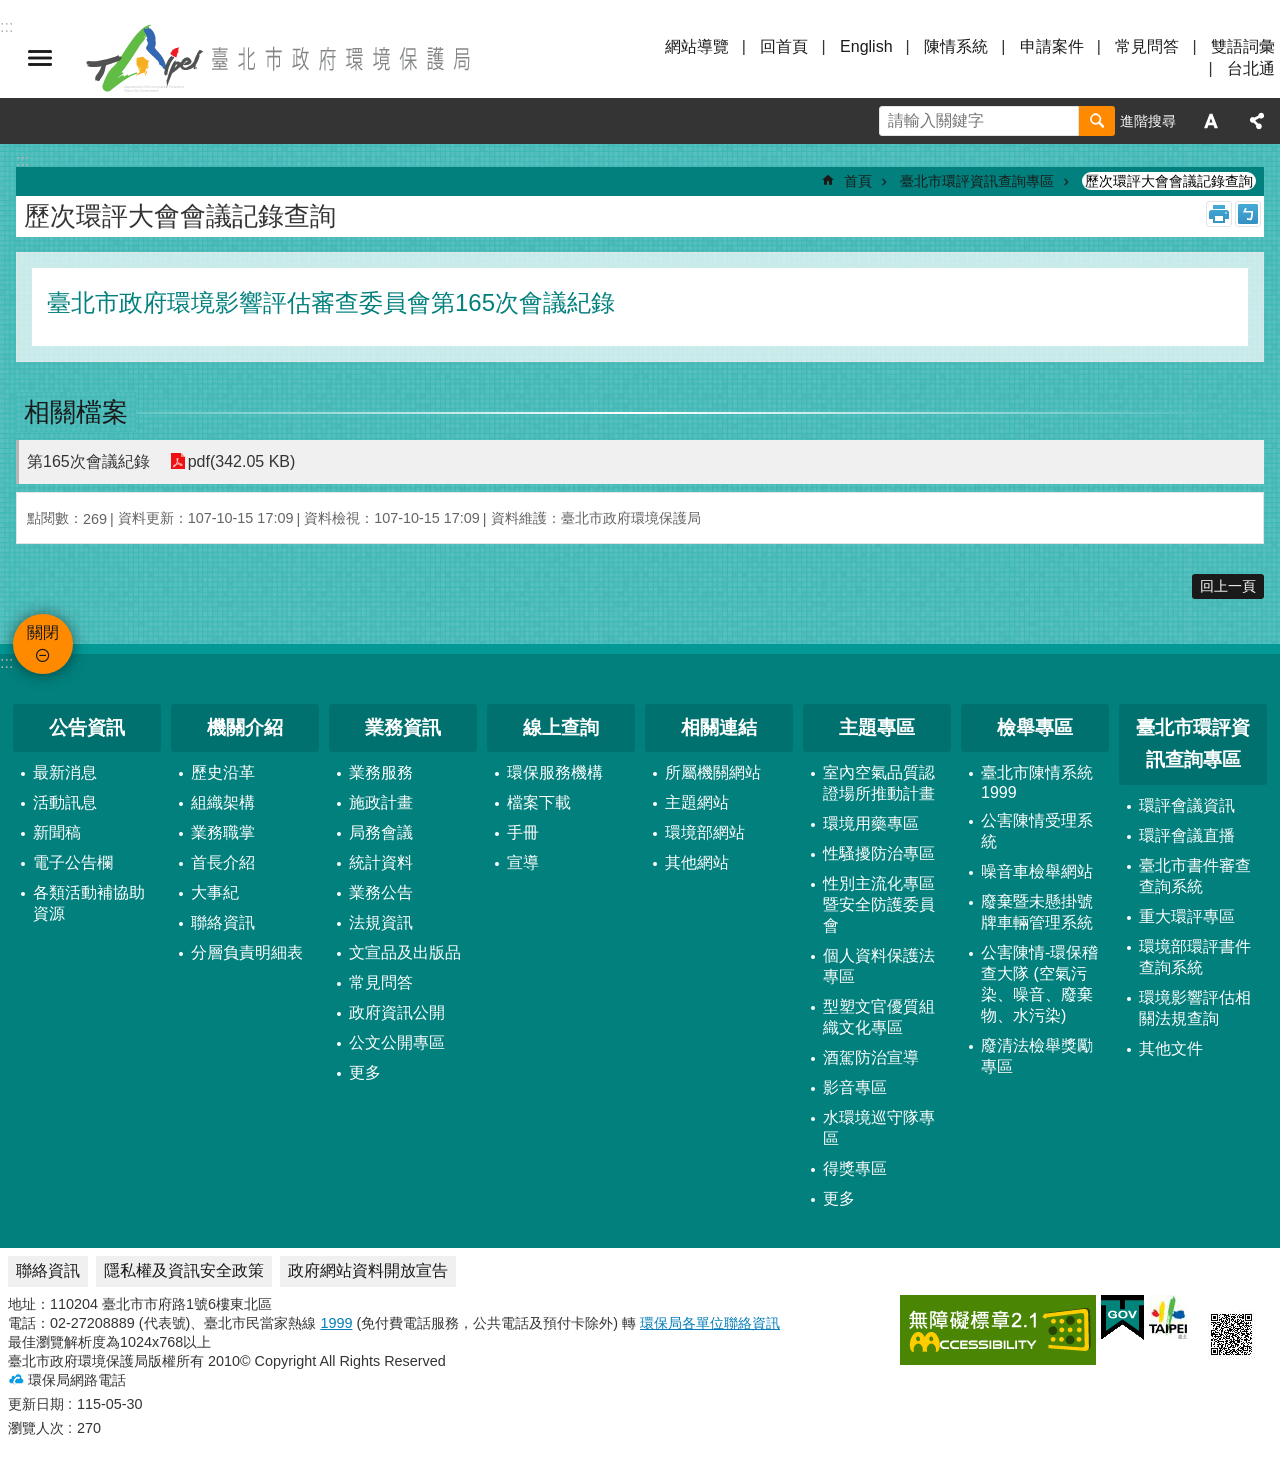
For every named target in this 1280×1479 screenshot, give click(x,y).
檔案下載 (539, 802)
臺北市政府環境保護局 (280, 58)
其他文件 (1171, 1048)
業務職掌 (223, 832)
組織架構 (223, 802)
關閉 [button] (40, 58)
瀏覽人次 (36, 1428)
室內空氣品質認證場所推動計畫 (879, 783)
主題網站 (697, 802)
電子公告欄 (73, 862)
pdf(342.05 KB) (242, 461)
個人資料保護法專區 (879, 966)
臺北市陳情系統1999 (1037, 782)
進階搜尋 (1148, 121)
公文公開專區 (397, 1042)
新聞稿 (57, 832)
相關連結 (719, 727)
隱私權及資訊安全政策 (184, 1270)
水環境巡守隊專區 (879, 1128)
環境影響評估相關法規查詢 (1195, 1008)
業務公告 (381, 892)
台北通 (1251, 68)
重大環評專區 (1187, 916)
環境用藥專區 (871, 823)
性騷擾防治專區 (879, 853)
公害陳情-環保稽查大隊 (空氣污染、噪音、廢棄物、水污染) (1039, 984)
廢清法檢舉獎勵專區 (1037, 1056)
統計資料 (381, 862)
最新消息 (65, 772)
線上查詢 (561, 727)
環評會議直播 (1187, 835)
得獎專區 (855, 1168)
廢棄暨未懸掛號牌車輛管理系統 (1037, 912)
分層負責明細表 (247, 952)
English (866, 46)
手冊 (523, 832)
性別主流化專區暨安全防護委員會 (879, 904)
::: (6, 662)
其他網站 (697, 862)
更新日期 (36, 1404)
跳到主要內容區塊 (10, 10)
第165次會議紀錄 (88, 461)
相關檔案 (76, 412)
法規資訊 (381, 922)
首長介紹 (223, 862)
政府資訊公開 (397, 1012)
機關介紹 (245, 727)
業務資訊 (403, 727)
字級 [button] (1211, 121)
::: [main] (22, 160)
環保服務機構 (555, 772)
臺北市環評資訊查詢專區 (977, 181)
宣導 (523, 862)
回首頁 (784, 46)
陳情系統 (956, 46)
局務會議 (381, 832)
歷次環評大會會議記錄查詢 (1169, 181)
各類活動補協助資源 (89, 903)
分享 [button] (1257, 121)
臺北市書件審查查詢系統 (1195, 876)
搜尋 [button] (1097, 121)
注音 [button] (1248, 214)
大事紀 (215, 892)
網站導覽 (697, 46)
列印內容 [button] (1219, 214)
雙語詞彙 (1243, 46)
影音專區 (855, 1087)
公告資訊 (87, 727)
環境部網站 (705, 832)
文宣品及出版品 (405, 952)
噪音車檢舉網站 (1037, 871)
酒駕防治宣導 (871, 1057)
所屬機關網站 (713, 772)
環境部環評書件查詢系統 (1195, 957)
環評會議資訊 (1187, 805)
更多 (365, 1072)
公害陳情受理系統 (1037, 831)
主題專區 (877, 727)
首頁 (858, 181)
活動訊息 (65, 802)
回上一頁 (1228, 586)
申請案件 (1052, 46)
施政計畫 (381, 802)
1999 (336, 1323)
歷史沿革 (223, 772)
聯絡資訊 (223, 922)
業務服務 (381, 772)
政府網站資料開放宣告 (368, 1270)
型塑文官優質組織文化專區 (879, 1017)
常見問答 (1147, 46)
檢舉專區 (1035, 727)
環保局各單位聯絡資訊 (710, 1323)
